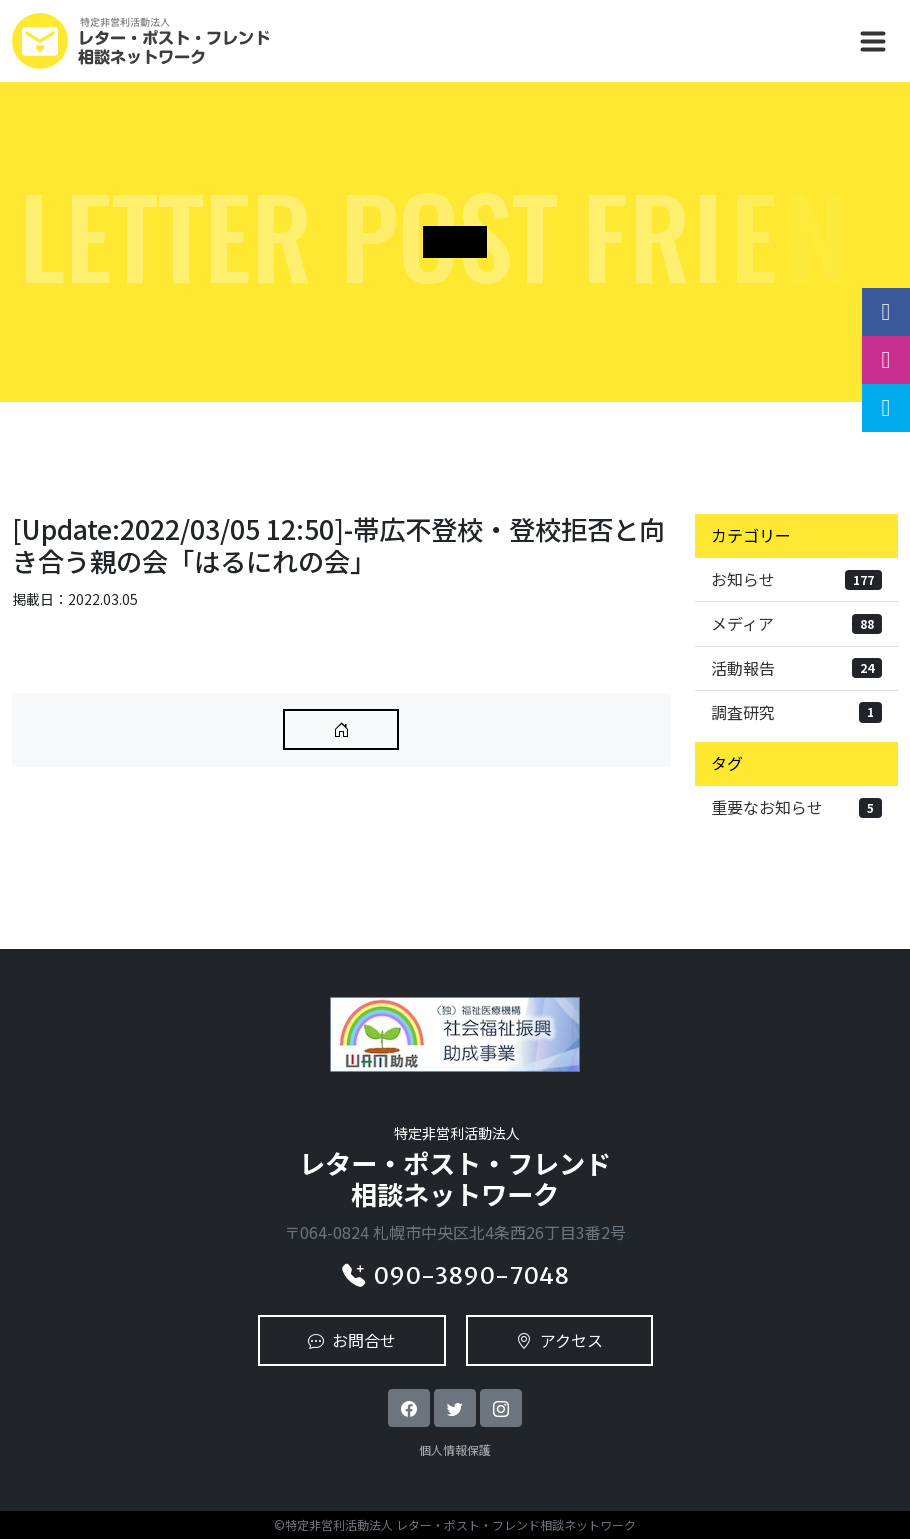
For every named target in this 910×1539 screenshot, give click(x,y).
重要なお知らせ (797, 807)
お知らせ (797, 579)
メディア (797, 623)
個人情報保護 (455, 1449)
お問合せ (352, 1340)
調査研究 (797, 712)
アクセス (559, 1340)
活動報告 (797, 668)
